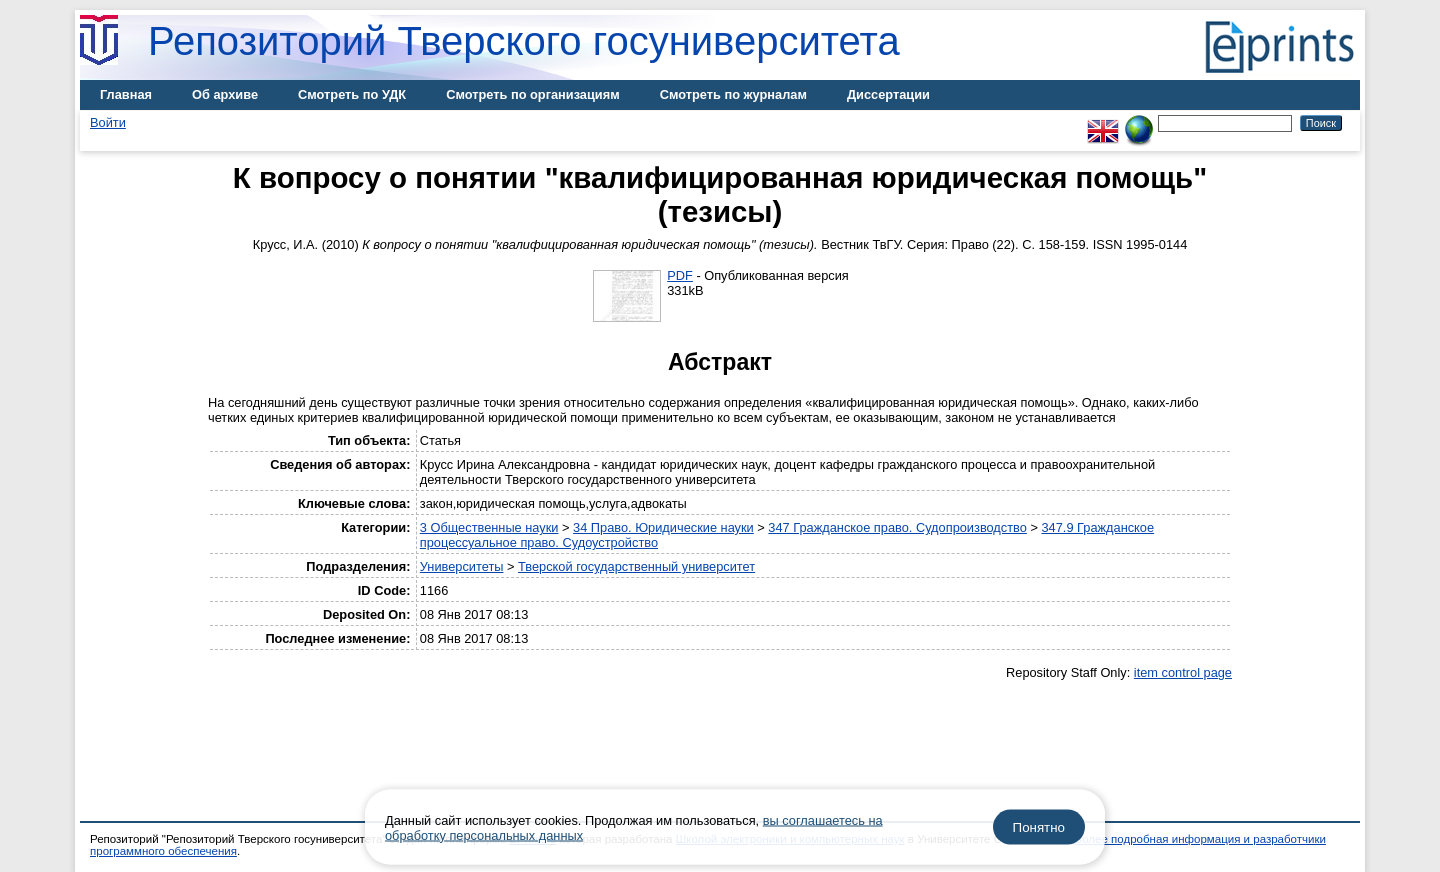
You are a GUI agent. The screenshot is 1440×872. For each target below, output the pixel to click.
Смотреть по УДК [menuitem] (352, 94)
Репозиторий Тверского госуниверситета (524, 41)
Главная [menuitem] (126, 94)
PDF (680, 275)
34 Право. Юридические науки (663, 527)
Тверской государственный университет (636, 566)
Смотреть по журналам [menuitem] (733, 94)
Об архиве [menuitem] (225, 94)
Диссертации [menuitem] (888, 94)
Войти (108, 122)
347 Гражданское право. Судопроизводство (897, 527)
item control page (1183, 672)
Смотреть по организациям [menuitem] (533, 94)
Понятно (1039, 827)
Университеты (462, 566)
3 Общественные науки (489, 527)
